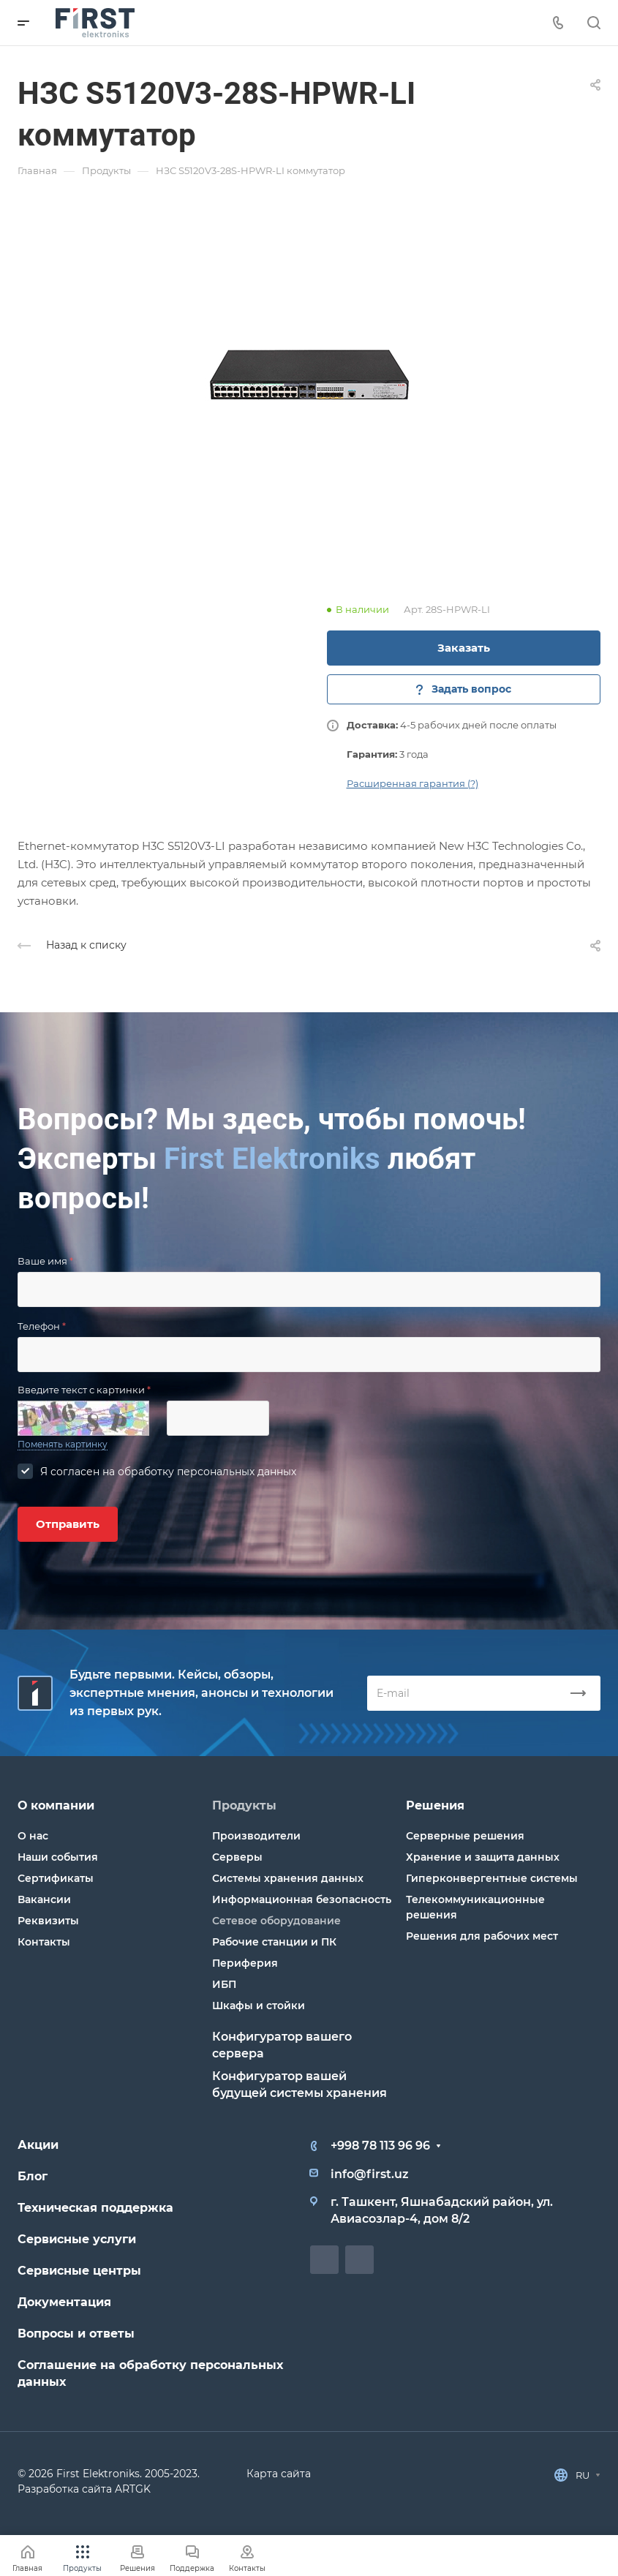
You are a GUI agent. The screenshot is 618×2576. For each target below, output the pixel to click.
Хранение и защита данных (482, 1857)
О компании (56, 1805)
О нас (33, 1835)
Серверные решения (465, 1835)
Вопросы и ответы (76, 2333)
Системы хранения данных (287, 1878)
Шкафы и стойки (258, 2005)
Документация (64, 2302)
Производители (256, 1835)
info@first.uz (370, 2174)
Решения (435, 1805)
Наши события (58, 1857)
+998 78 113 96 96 (380, 2146)
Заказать (463, 648)
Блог (33, 2176)
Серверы (237, 1857)
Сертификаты (56, 1878)
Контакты (44, 1941)
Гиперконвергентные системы (492, 1878)
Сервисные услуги (77, 2239)
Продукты (244, 1805)
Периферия (245, 1963)
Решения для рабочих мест (482, 1936)
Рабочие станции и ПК (274, 1941)
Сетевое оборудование (276, 1920)
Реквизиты (48, 1920)
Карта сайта (278, 2473)
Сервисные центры (79, 2271)
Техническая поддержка (95, 2208)
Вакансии (44, 1899)
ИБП (224, 1984)
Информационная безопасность (301, 1899)
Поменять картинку (63, 1444)
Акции (38, 2145)
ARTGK (133, 2489)
